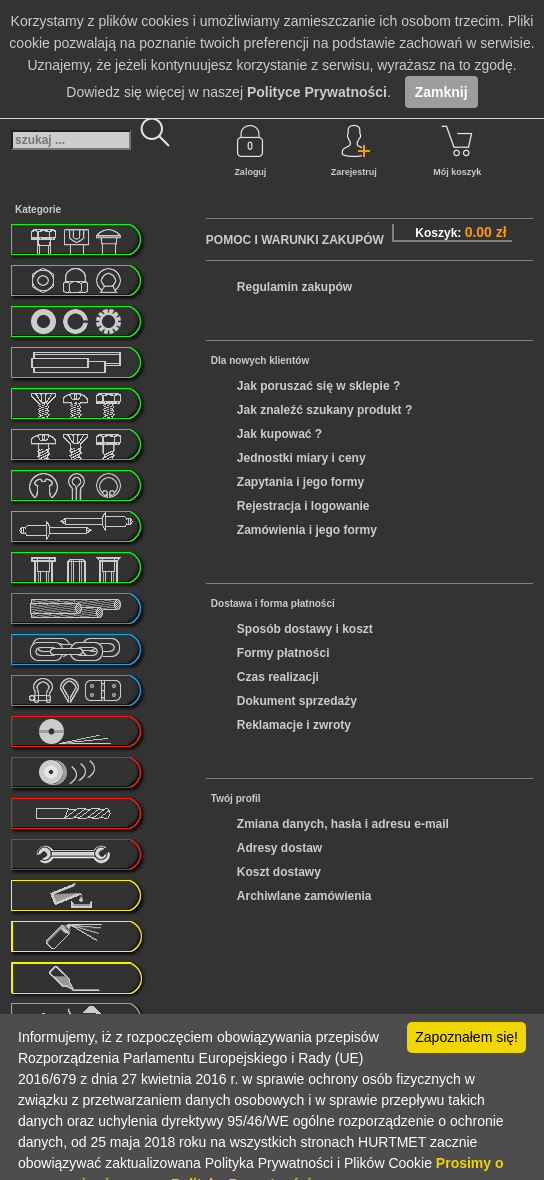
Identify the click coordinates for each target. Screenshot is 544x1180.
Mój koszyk (457, 151)
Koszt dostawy (279, 872)
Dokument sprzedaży (297, 701)
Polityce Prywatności (317, 92)
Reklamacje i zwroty (294, 725)
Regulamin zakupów (294, 287)
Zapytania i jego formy (300, 482)
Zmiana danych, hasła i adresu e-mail (343, 824)
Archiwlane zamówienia (304, 896)
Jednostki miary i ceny (301, 458)
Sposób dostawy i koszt (305, 629)
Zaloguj (250, 151)
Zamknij (441, 92)
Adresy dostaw (279, 848)
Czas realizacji (278, 677)
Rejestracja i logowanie (303, 506)
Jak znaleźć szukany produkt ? (324, 410)
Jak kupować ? (279, 434)
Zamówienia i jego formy (307, 530)
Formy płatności (283, 653)
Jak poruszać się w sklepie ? (318, 386)
